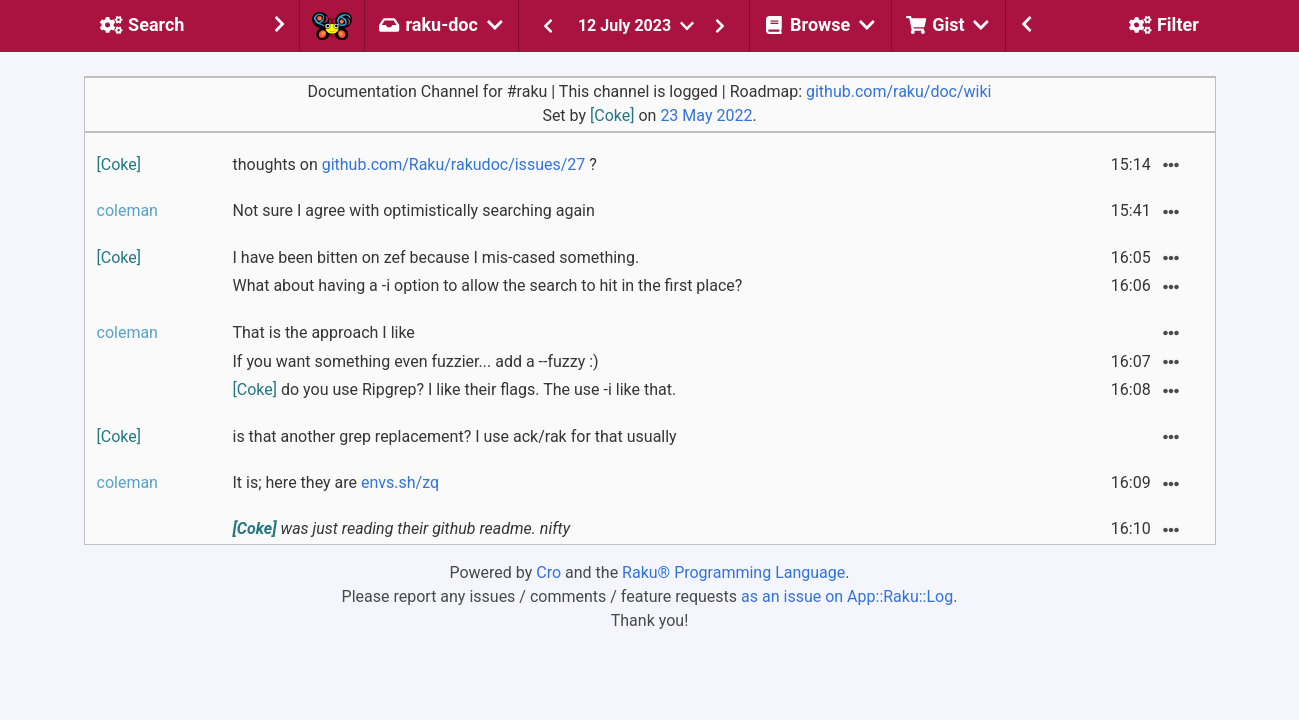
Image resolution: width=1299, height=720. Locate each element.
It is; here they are (336, 482)
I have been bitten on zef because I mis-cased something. (436, 257)
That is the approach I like (324, 332)
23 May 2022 (706, 115)
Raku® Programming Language (733, 572)
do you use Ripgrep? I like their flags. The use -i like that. (455, 389)
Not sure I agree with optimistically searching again (414, 210)
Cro (548, 572)
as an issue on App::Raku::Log (847, 596)
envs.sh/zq (400, 482)
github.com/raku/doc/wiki (898, 91)
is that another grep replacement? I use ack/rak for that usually (455, 436)
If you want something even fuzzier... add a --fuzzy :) (416, 361)
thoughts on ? (415, 164)
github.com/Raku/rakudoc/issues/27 (454, 164)
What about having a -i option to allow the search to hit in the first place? (488, 285)
